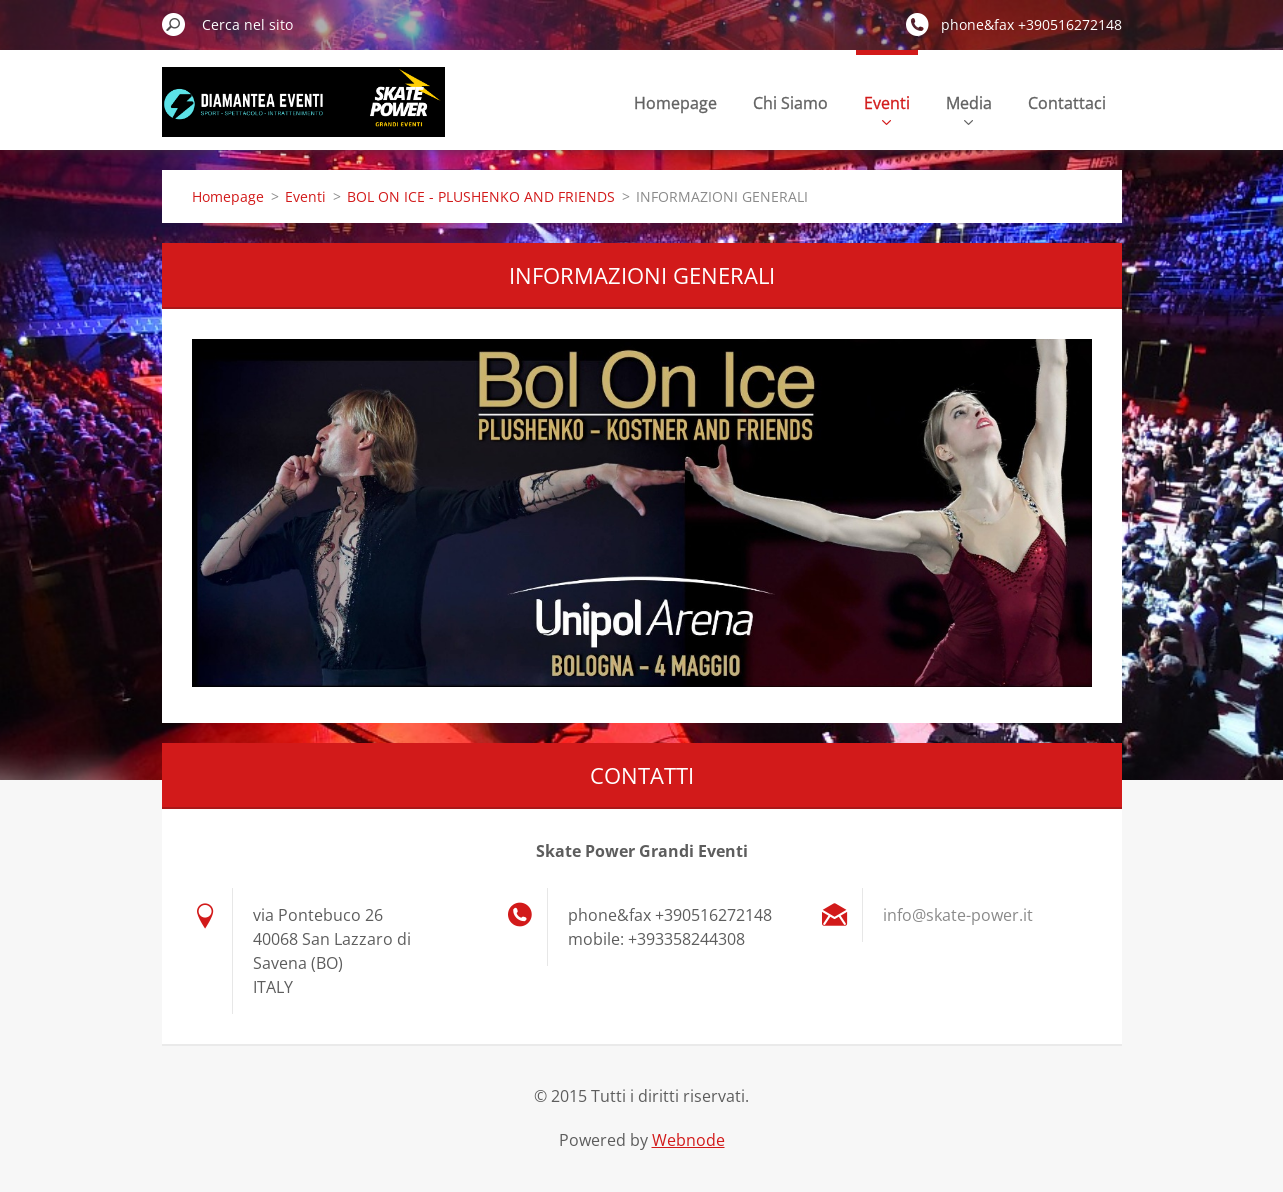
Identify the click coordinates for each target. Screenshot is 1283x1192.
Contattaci (1067, 103)
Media (969, 108)
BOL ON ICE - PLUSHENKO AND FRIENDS (481, 196)
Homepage (675, 103)
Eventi (887, 108)
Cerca (174, 24)
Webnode (688, 1140)
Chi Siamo (790, 103)
